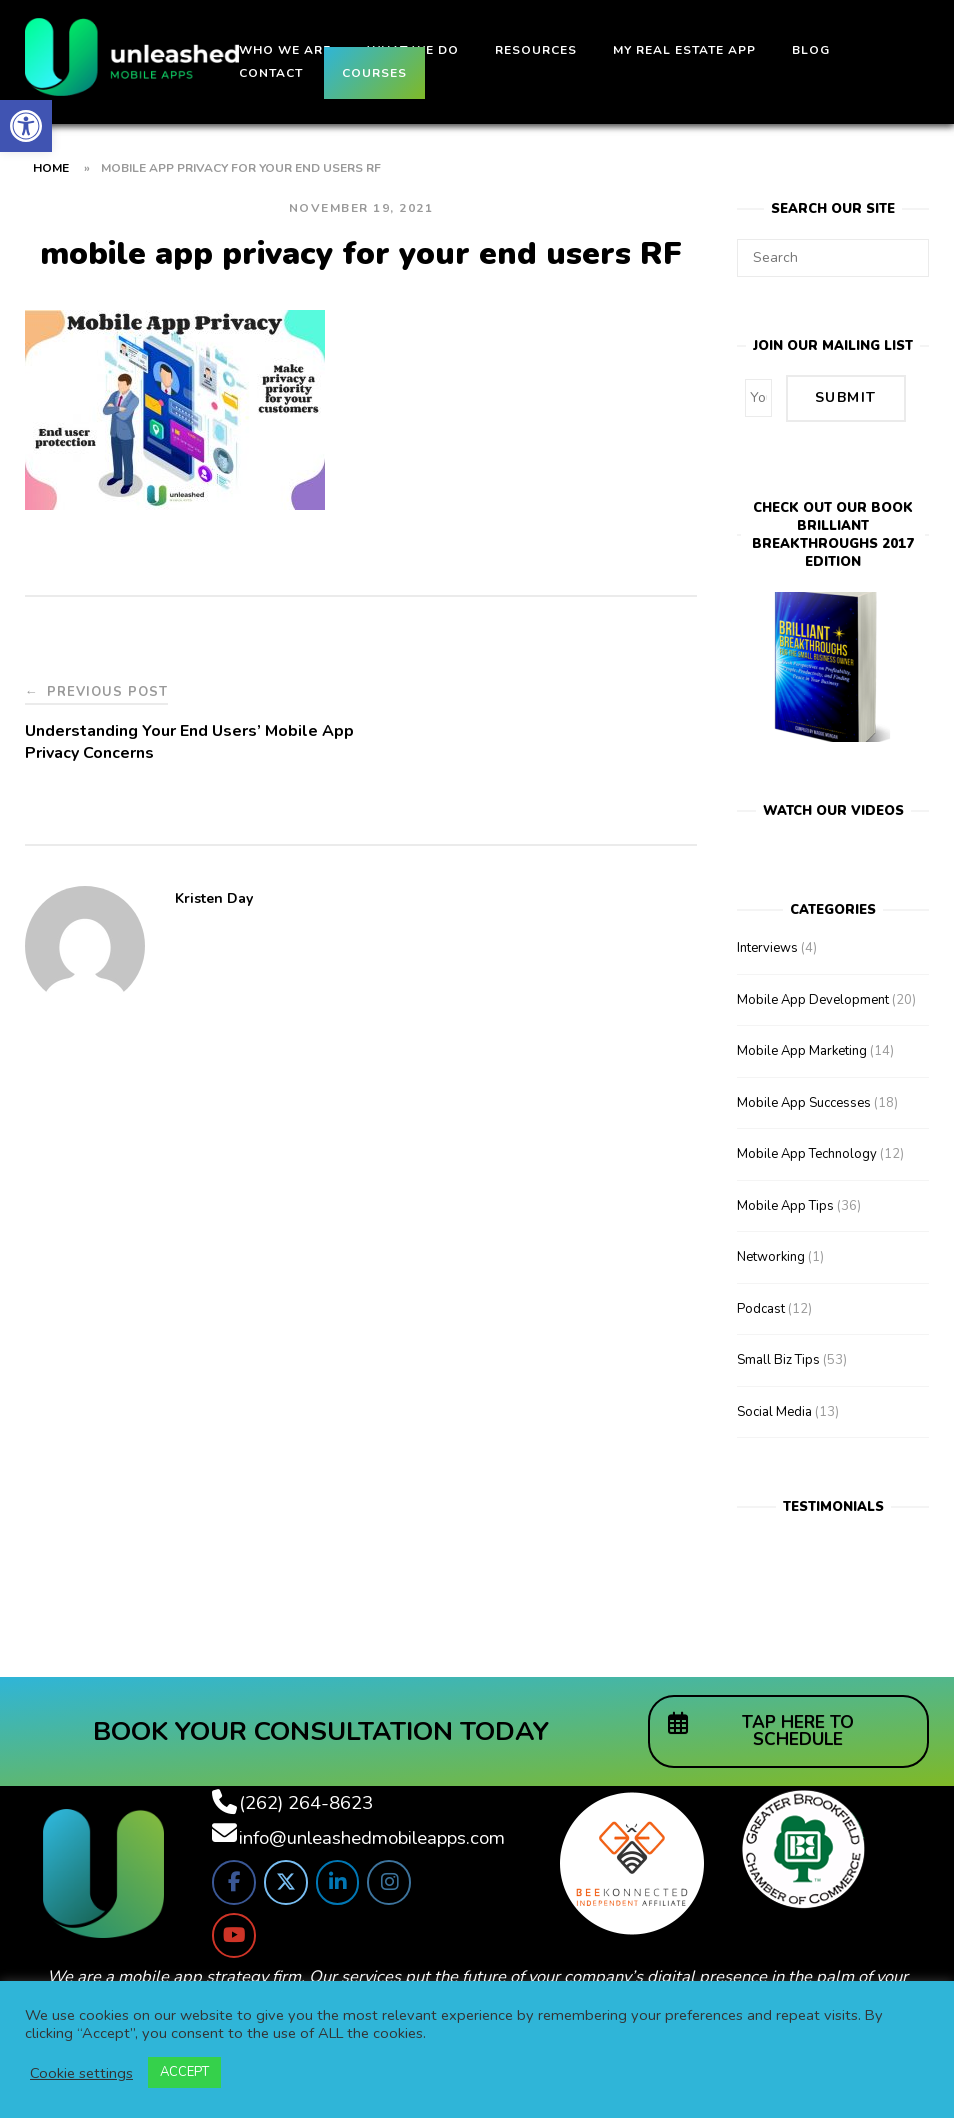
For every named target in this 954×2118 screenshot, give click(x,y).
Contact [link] (271, 73)
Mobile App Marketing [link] (802, 1050)
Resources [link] (536, 50)
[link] (26, 126)
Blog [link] (811, 50)
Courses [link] (374, 73)
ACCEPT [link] (184, 2072)
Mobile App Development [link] (813, 998)
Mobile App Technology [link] (807, 1153)
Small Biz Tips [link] (778, 1359)
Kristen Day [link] (214, 898)
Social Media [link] (774, 1410)
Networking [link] (771, 1256)
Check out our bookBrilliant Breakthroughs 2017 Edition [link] (833, 533)
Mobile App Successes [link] (804, 1101)
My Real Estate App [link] (684, 50)
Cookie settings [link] (81, 2073)
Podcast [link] (761, 1307)
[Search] (906, 249)
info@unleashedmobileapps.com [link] (372, 1836)
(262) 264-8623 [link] (306, 1801)
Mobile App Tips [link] (785, 1204)
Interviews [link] (767, 947)
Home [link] (51, 168)
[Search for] (833, 258)
